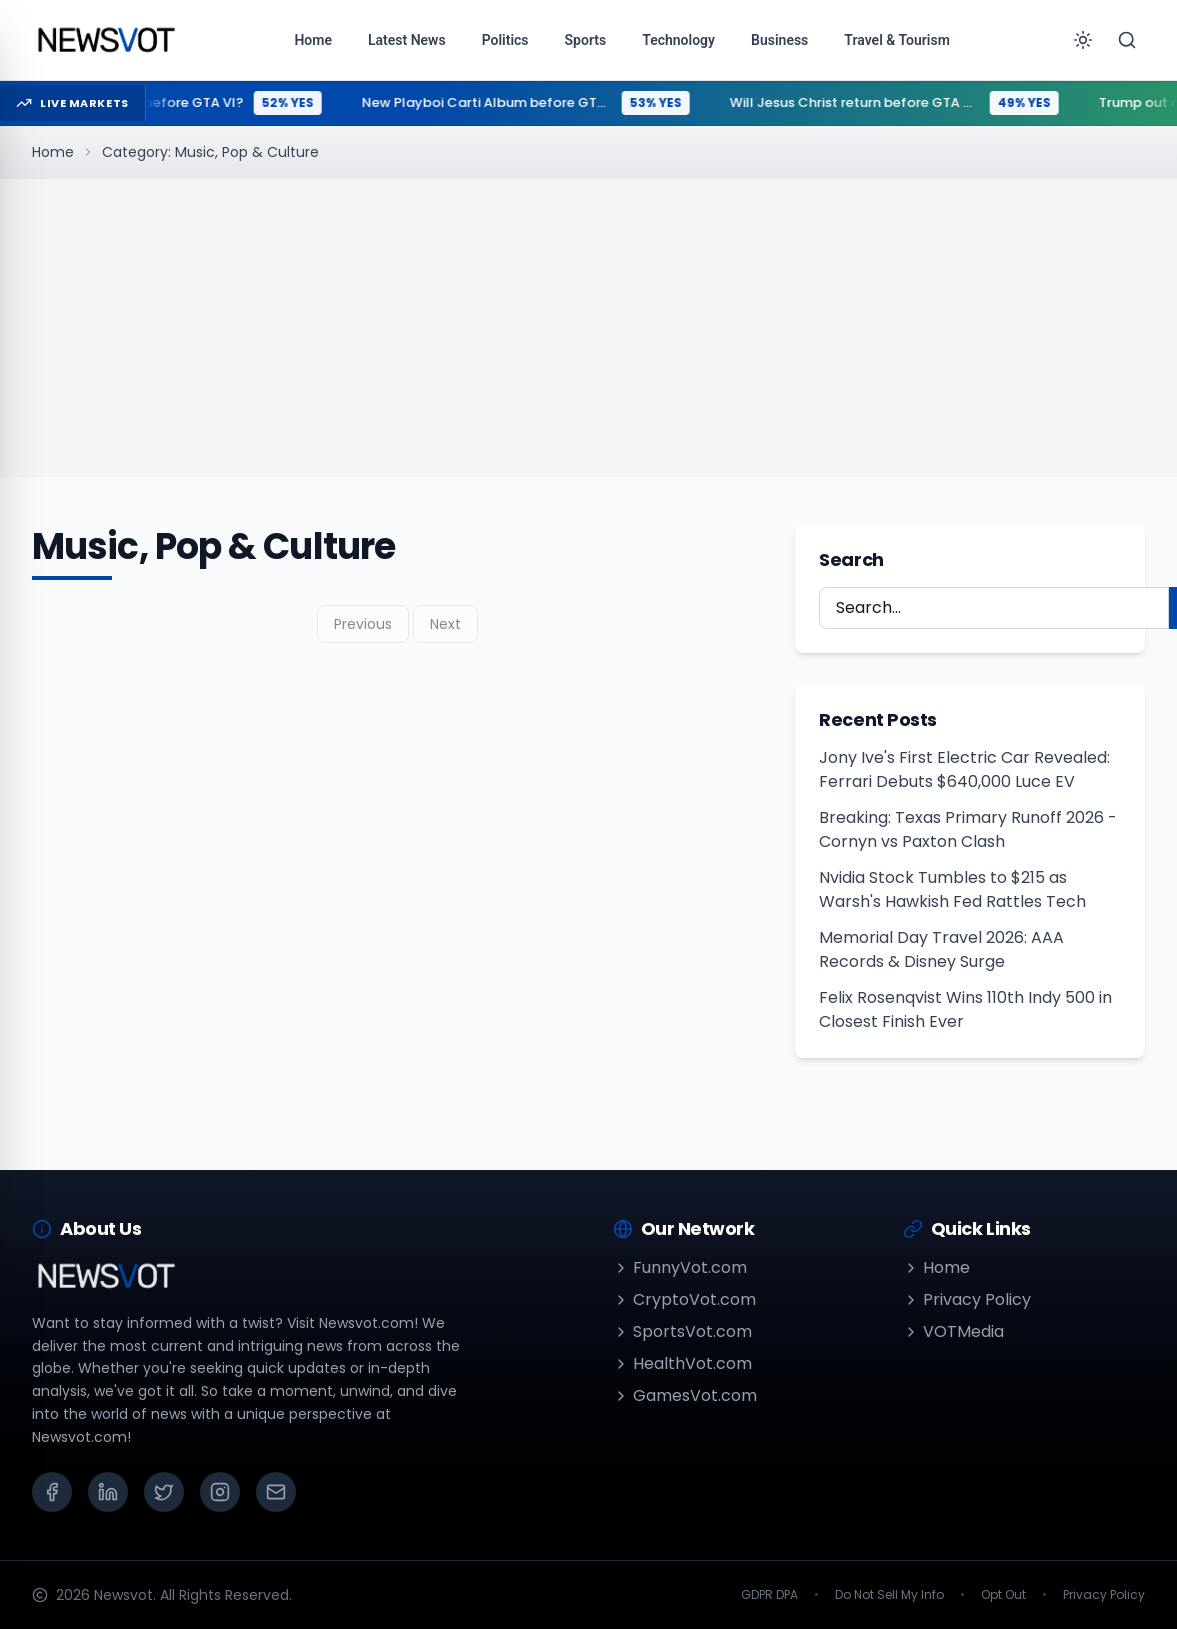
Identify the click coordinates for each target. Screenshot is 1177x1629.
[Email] (276, 1492)
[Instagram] (220, 1492)
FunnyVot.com (680, 1267)
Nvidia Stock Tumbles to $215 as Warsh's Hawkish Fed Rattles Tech (952, 889)
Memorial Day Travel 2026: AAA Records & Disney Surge (941, 949)
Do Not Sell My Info (889, 1595)
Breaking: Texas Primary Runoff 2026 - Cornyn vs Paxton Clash (968, 829)
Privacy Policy (967, 1299)
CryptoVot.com (684, 1299)
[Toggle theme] (1083, 40)
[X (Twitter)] (164, 1492)
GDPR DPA (769, 1595)
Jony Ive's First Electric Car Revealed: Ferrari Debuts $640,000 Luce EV (964, 769)
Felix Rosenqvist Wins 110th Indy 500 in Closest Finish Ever (965, 1009)
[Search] (1127, 40)
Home (53, 152)
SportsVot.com (682, 1331)
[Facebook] (52, 1492)
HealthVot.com (682, 1363)
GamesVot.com (685, 1395)
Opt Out (1003, 1595)
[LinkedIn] (108, 1492)
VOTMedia (953, 1331)
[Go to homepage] (105, 40)
